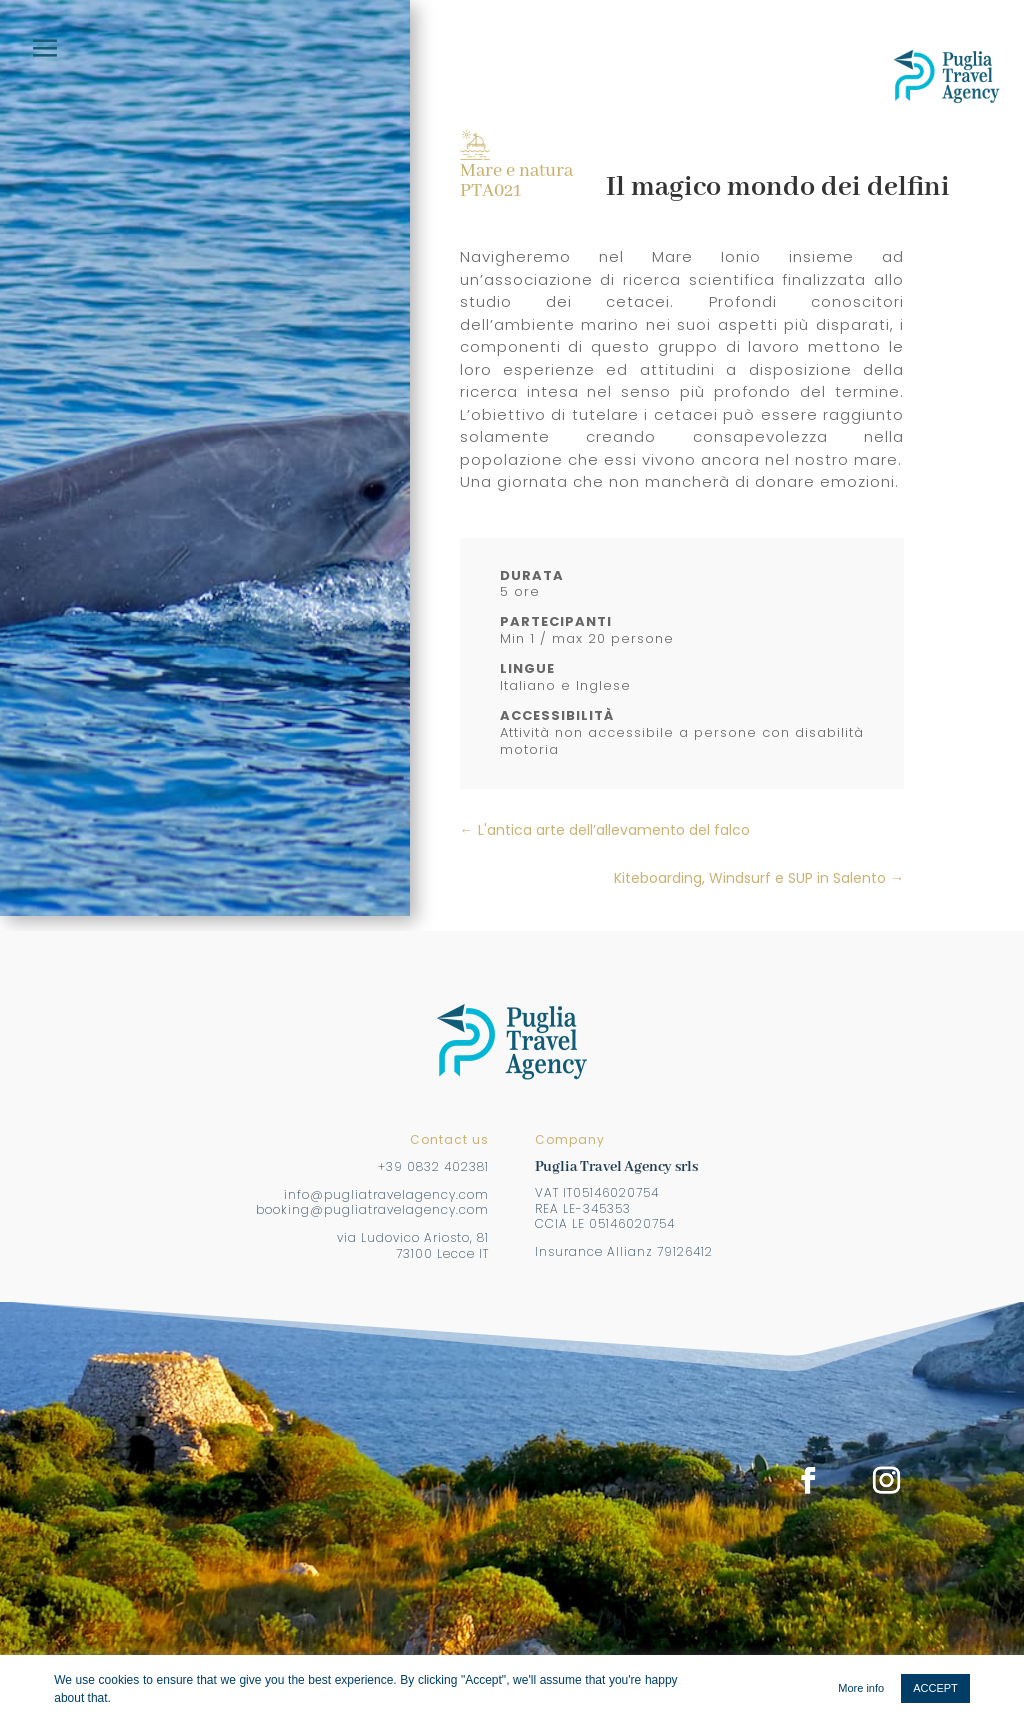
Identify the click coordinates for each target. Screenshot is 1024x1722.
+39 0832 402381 (433, 1166)
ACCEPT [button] (935, 1688)
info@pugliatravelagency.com (386, 1194)
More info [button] (861, 1688)
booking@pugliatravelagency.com (372, 1209)
